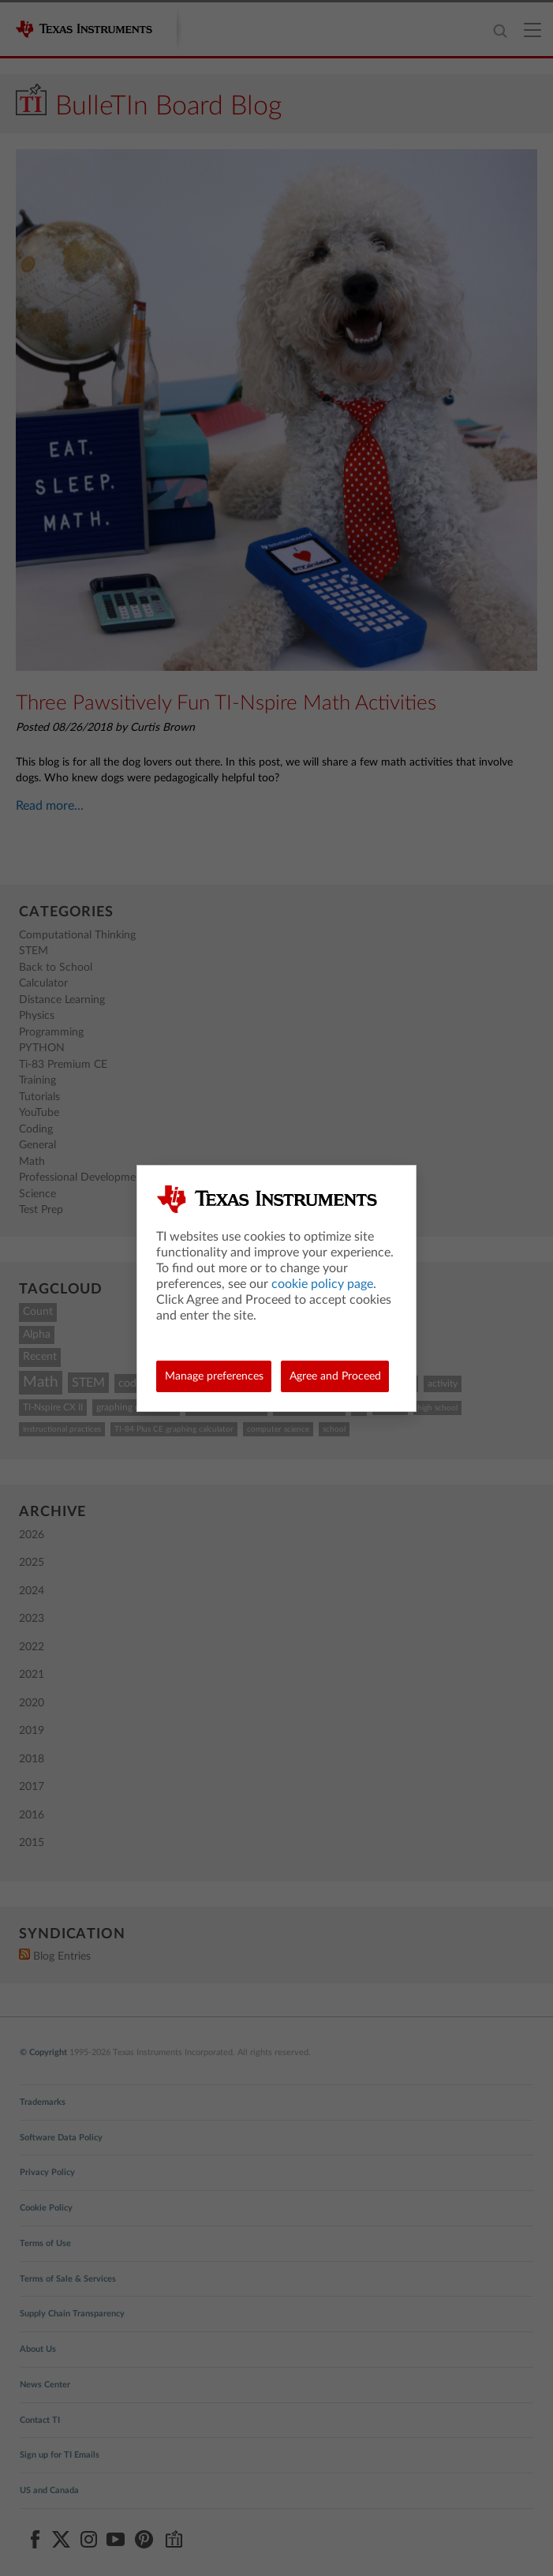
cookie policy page (322, 1284)
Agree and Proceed (335, 1376)
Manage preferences (214, 1376)
